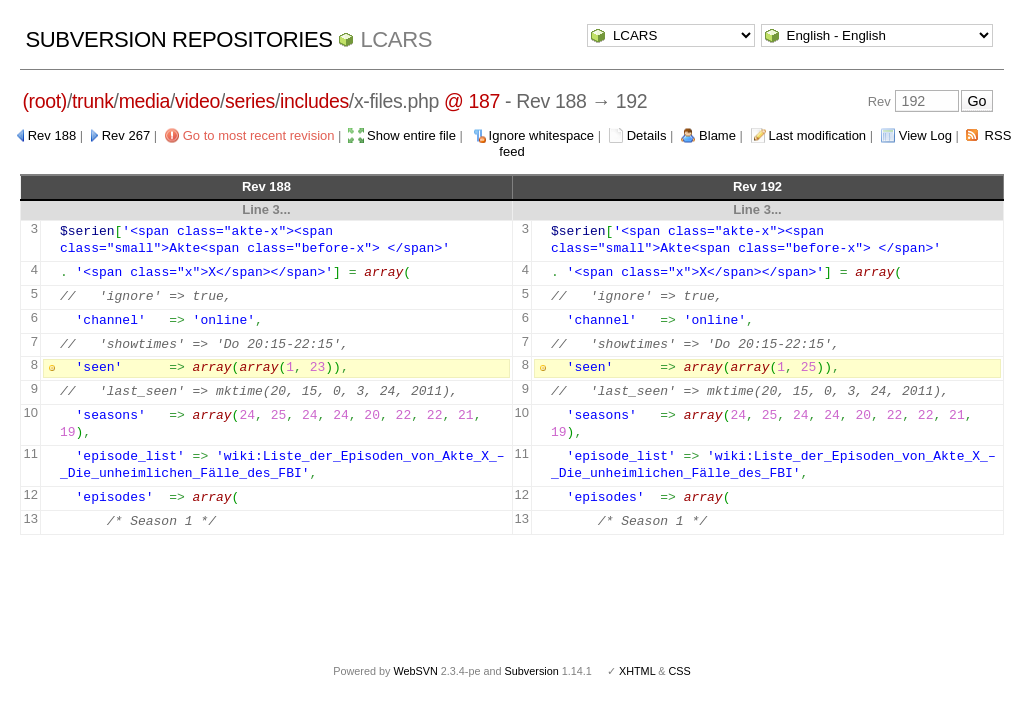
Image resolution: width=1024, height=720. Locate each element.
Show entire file (411, 135)
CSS (680, 671)
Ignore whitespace (542, 135)
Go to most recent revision (259, 135)
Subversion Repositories (178, 39)
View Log (925, 135)
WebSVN (415, 671)
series (250, 101)
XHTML (637, 671)
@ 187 (472, 101)
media (144, 101)
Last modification (818, 135)
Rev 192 (757, 186)
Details (647, 135)
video (197, 101)
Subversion (532, 671)
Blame (717, 135)
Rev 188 (52, 135)
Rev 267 (126, 135)
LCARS (396, 39)
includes (314, 101)
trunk (93, 101)
